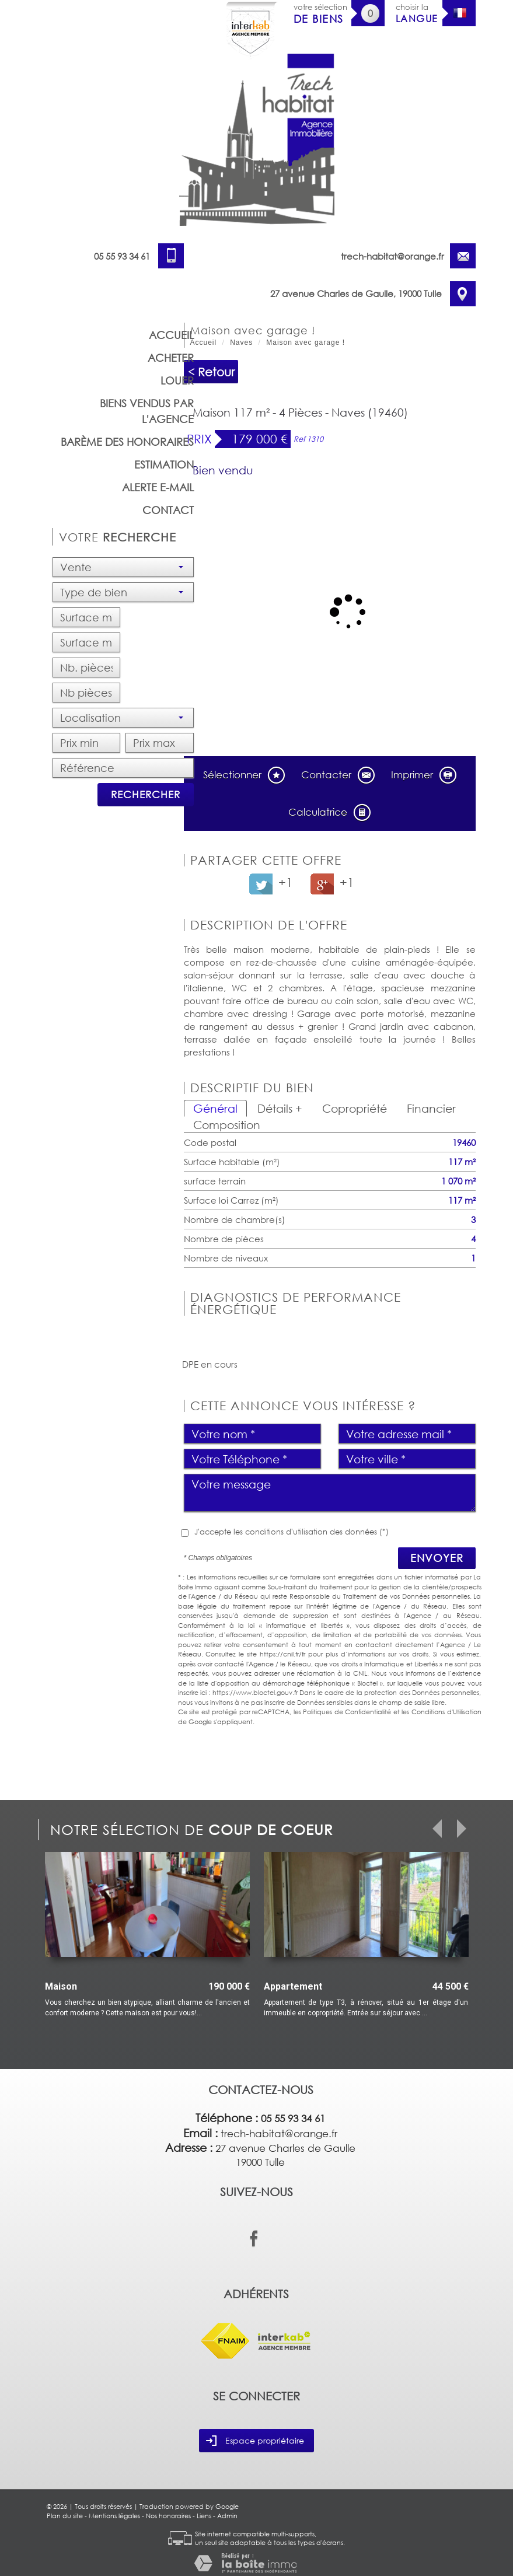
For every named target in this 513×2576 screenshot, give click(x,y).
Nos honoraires (168, 2515)
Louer (177, 380)
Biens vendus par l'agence (147, 411)
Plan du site (65, 2515)
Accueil (171, 334)
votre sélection (320, 13)
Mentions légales (114, 2515)
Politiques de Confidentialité (347, 1711)
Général (215, 1108)
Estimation (164, 464)
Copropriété (354, 1108)
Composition (226, 1124)
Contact (168, 510)
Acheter (171, 357)
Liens (204, 2515)
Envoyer (436, 1557)
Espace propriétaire (255, 2440)
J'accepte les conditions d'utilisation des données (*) (291, 1531)
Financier (431, 1108)
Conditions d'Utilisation (446, 1711)
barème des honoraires (127, 441)
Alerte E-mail (158, 487)
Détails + (279, 1108)
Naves (241, 342)
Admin (227, 2515)
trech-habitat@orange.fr (392, 256)
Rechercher (145, 794)
